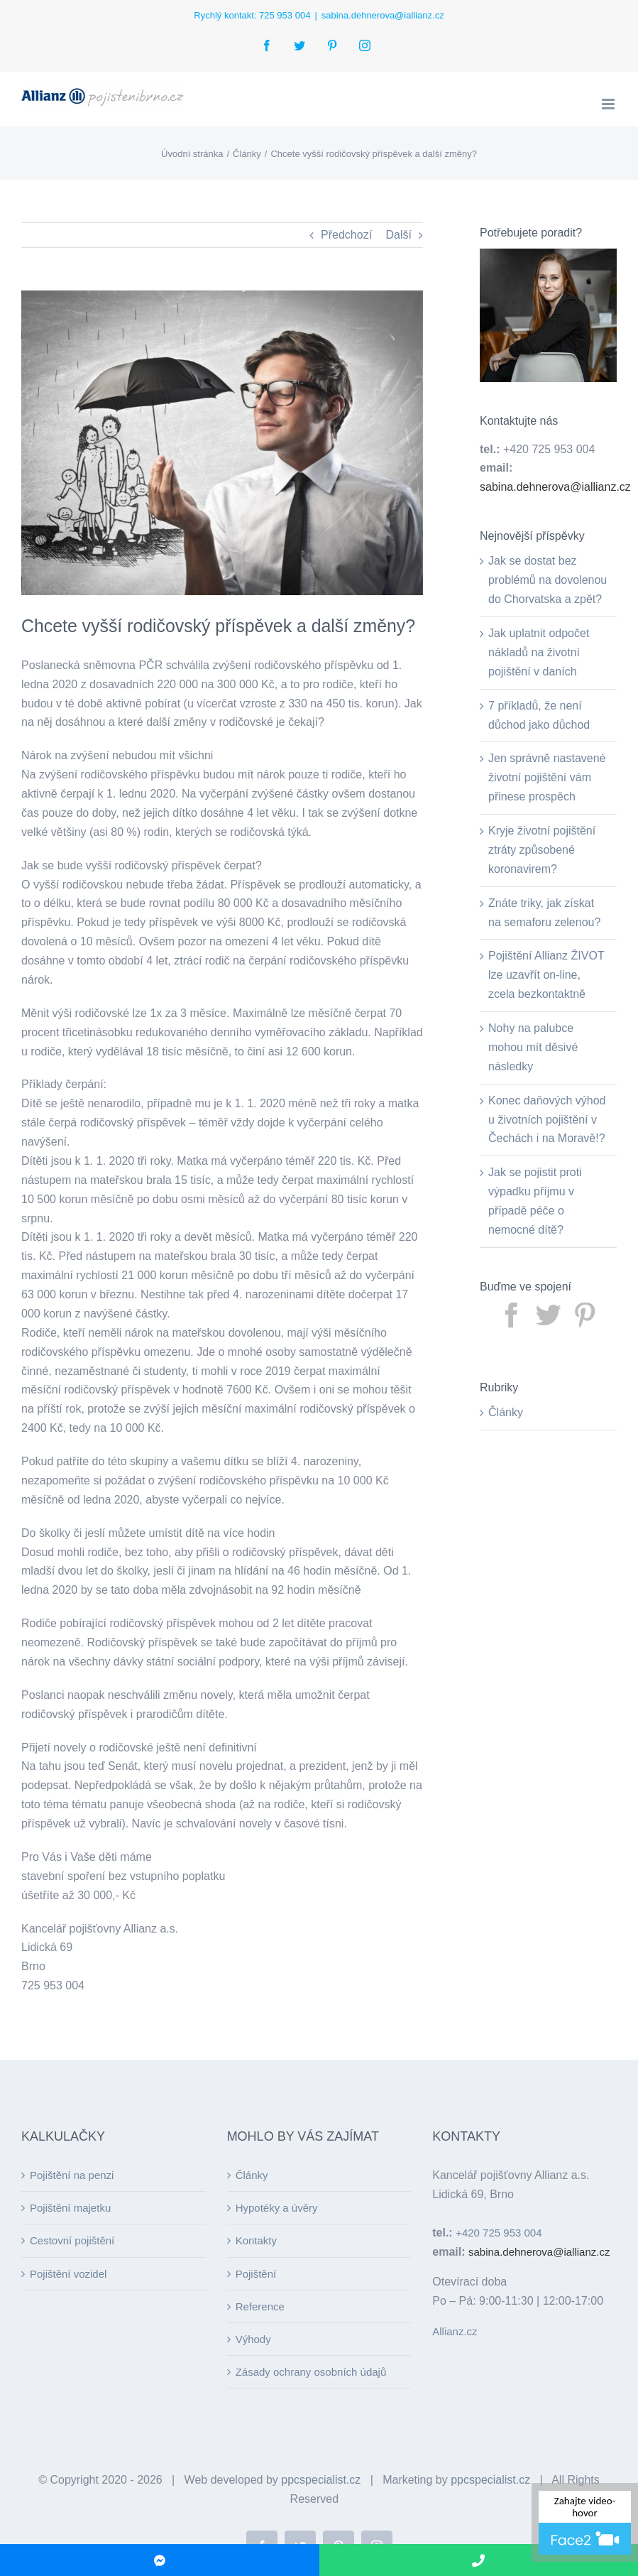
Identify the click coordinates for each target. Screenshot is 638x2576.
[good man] (222, 442)
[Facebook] (511, 1315)
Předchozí (346, 235)
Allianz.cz (454, 2331)
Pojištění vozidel (68, 2274)
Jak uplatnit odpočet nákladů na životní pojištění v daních (538, 652)
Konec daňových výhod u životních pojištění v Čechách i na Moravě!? (546, 1119)
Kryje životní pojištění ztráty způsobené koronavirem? (541, 850)
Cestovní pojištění (72, 2240)
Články (505, 1412)
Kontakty (256, 2240)
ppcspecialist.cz (321, 2480)
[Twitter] (548, 1315)
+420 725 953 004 (498, 2233)
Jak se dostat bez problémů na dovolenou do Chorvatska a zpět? (547, 580)
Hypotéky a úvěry (277, 2208)
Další (399, 235)
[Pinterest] (585, 1315)
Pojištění (256, 2274)
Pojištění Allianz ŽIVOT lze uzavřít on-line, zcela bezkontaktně (546, 975)
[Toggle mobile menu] (609, 104)
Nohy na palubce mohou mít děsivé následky (533, 1047)
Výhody (253, 2339)
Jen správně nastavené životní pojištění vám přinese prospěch (546, 777)
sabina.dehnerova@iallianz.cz (382, 15)
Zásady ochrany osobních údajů (311, 2372)
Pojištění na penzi (72, 2175)
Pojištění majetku (70, 2208)
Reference (260, 2306)
